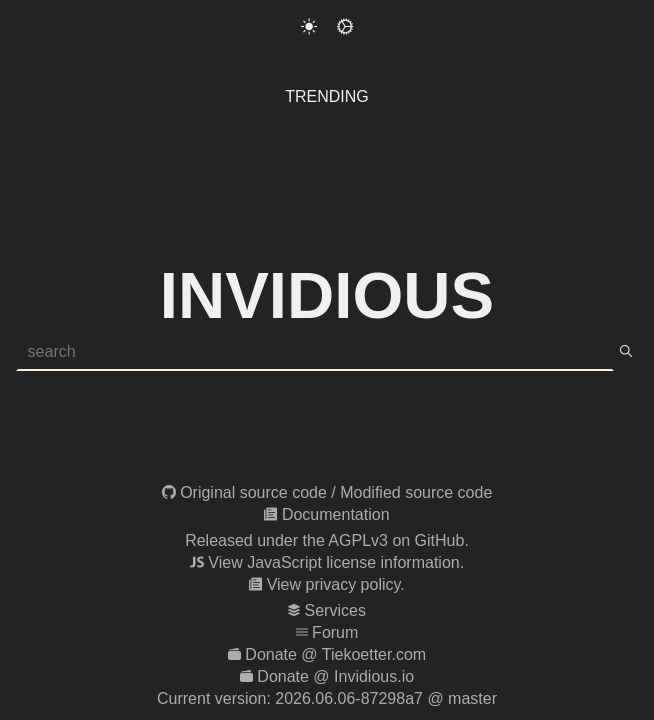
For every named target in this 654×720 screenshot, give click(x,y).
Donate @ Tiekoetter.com (335, 654)
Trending (327, 96)
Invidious (327, 295)
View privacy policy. (336, 584)
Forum (335, 632)
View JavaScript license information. (336, 562)
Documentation (336, 514)
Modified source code (416, 492)
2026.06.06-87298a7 (349, 698)
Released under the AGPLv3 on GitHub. (327, 540)
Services (335, 610)
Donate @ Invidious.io (335, 676)
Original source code (253, 492)
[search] (626, 352)
